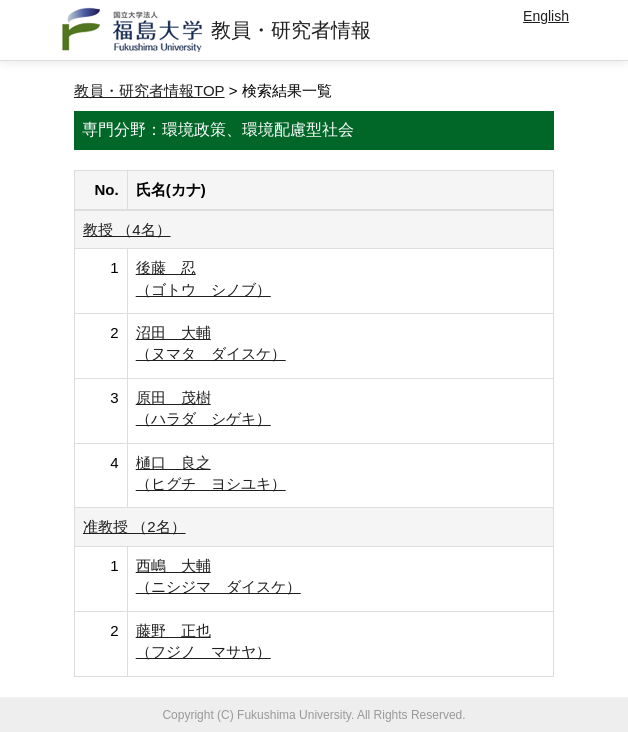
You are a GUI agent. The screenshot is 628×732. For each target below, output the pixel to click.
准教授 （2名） (134, 526)
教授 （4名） (127, 229)
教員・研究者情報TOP (149, 90)
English (546, 16)
